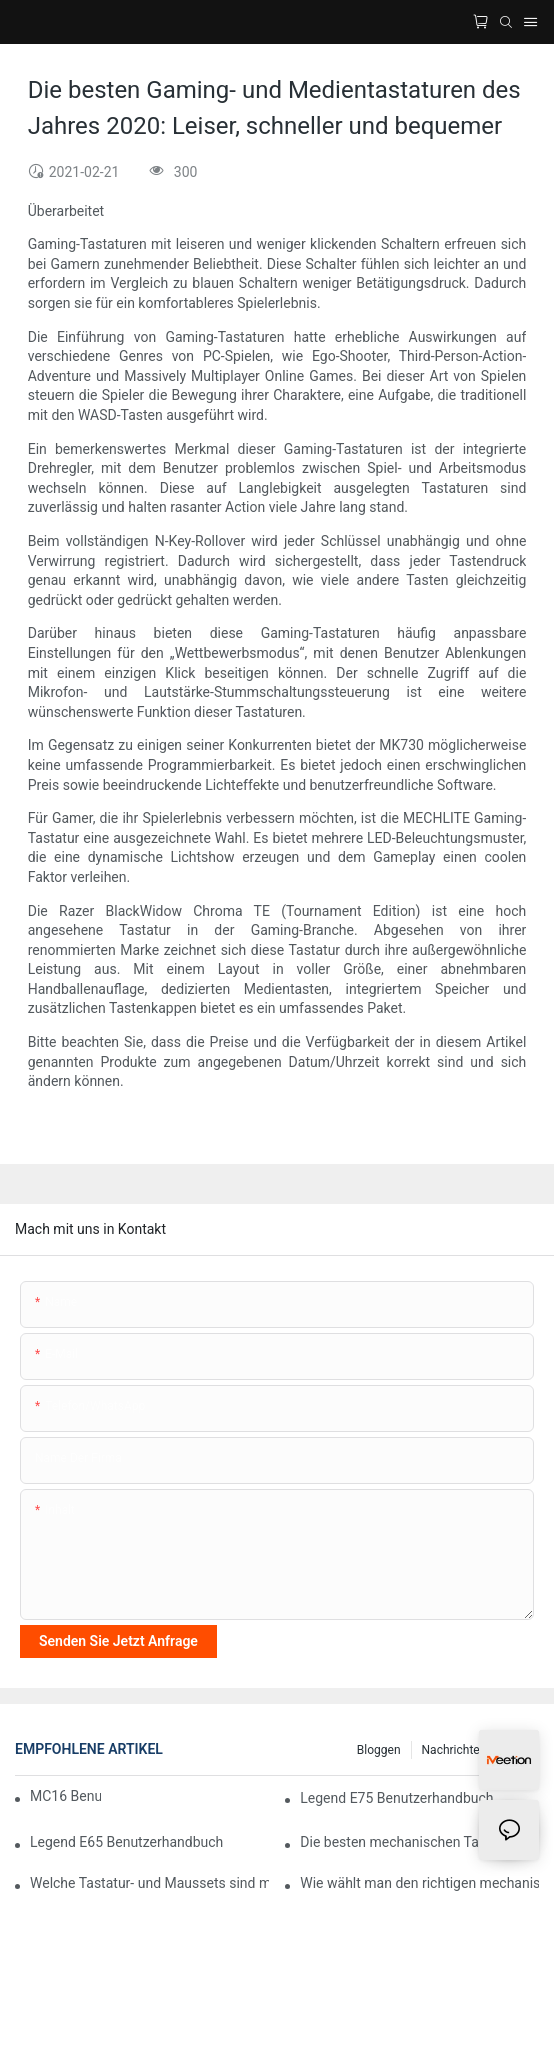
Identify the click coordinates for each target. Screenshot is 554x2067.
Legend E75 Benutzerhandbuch (396, 1798)
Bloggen (379, 1750)
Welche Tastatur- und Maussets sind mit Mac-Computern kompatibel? (149, 1883)
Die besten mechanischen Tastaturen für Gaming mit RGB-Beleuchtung (419, 1842)
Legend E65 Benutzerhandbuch (126, 1842)
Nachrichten (454, 1750)
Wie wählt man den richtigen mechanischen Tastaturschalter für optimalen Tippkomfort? (419, 1883)
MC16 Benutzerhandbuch (65, 1796)
